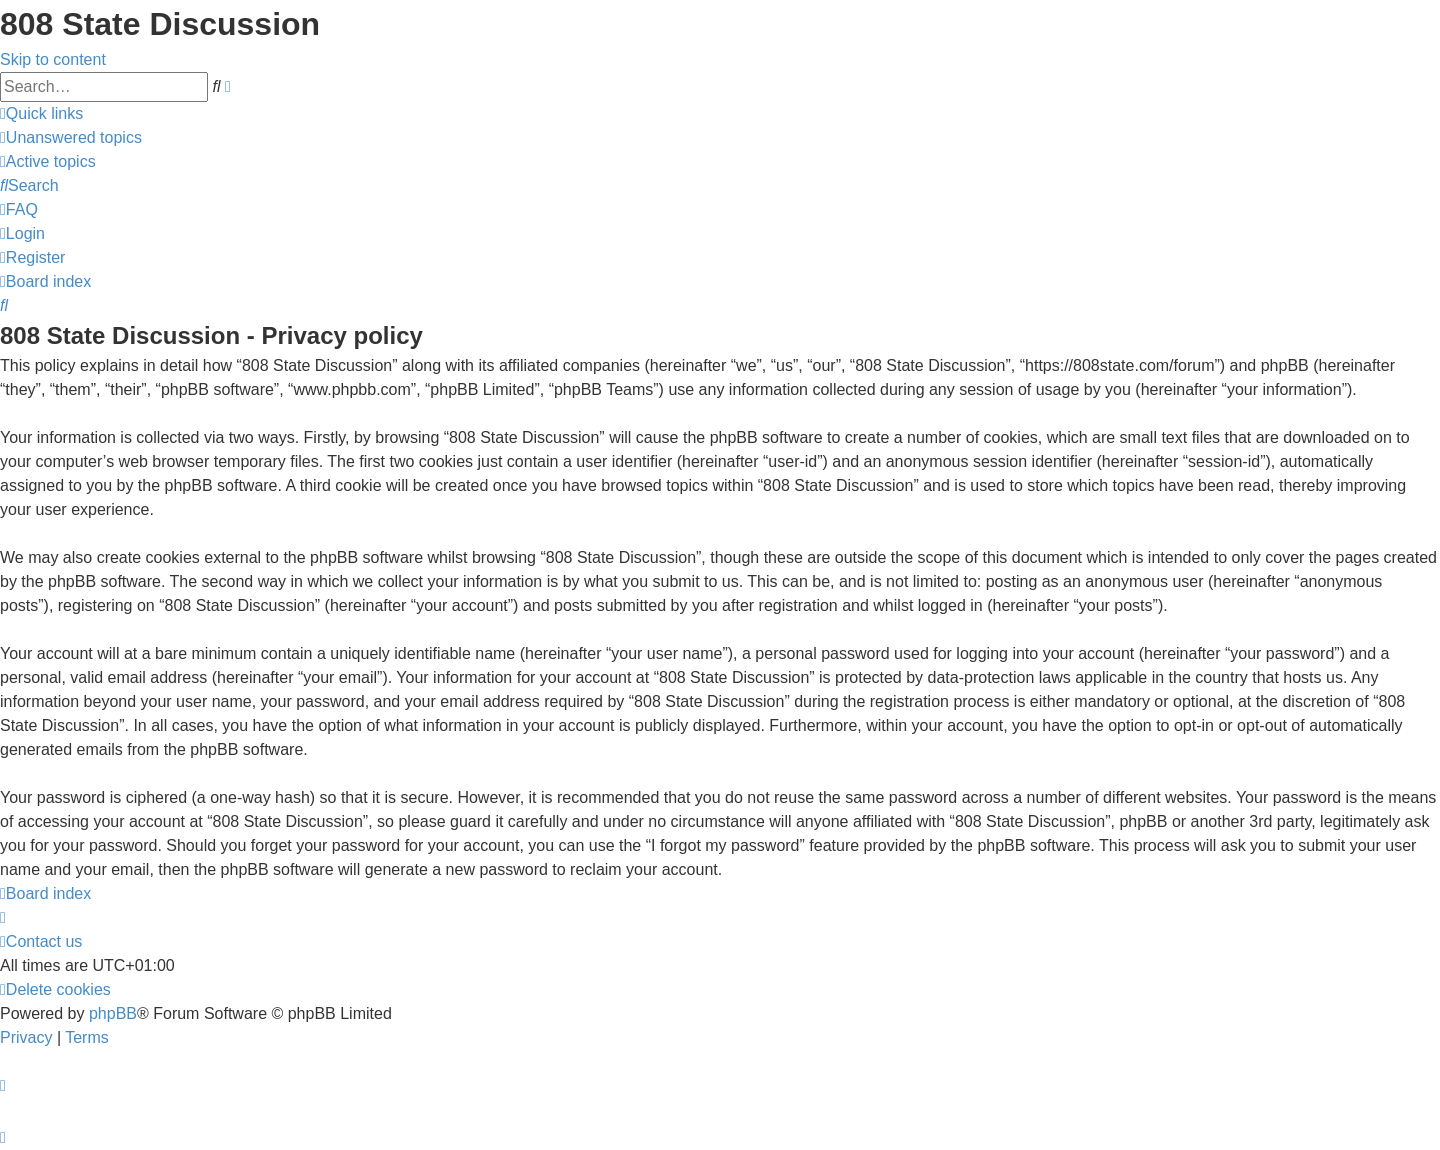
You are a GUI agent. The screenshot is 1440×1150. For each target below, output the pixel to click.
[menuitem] (71, 137)
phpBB (113, 1013)
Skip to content (53, 59)
